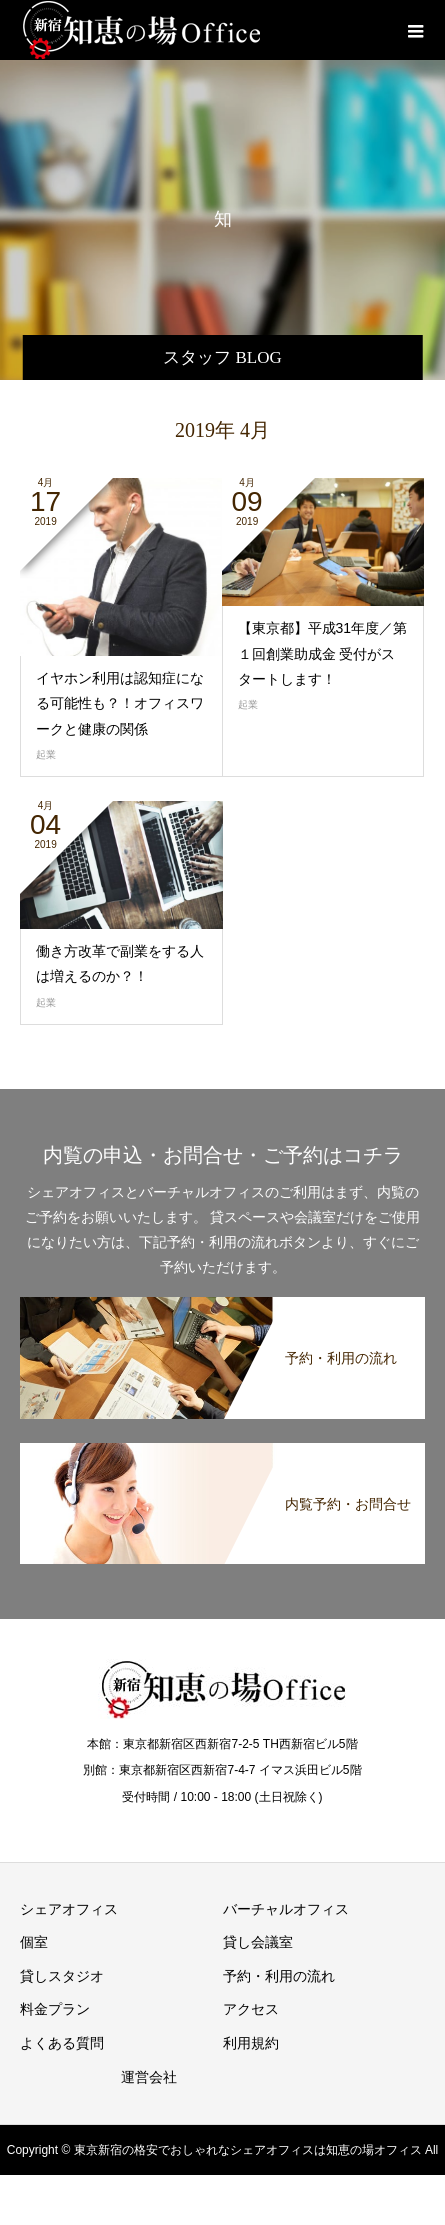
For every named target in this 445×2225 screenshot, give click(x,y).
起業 (46, 754)
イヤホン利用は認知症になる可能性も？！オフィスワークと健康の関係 (120, 703)
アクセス (251, 2009)
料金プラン (55, 2009)
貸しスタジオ (62, 1976)
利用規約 (251, 2043)
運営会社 (149, 2077)
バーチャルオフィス (286, 1909)
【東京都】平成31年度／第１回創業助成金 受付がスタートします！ (323, 653)
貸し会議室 (258, 1942)
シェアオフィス (69, 1909)
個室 (34, 1942)
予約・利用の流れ (279, 1976)
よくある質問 (62, 2043)
